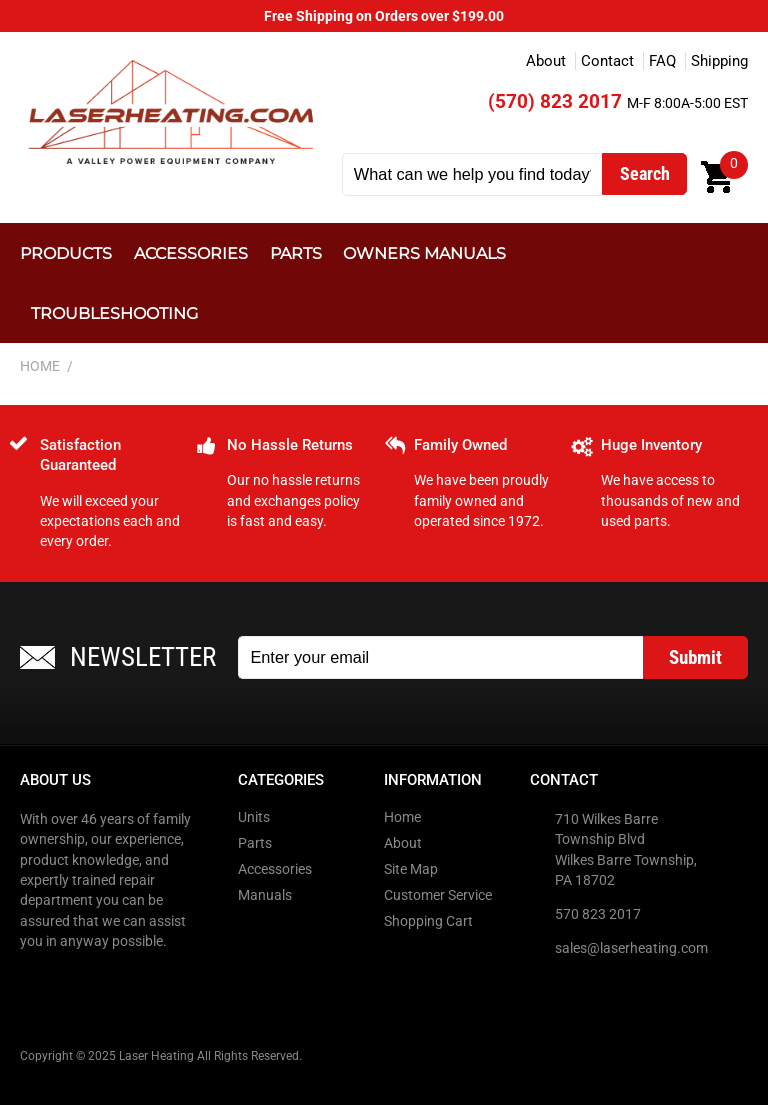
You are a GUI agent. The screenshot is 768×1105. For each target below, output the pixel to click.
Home (402, 817)
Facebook (37, 982)
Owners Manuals (424, 253)
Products (66, 253)
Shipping (719, 61)
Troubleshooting (114, 313)
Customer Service (438, 895)
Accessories (191, 253)
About (546, 61)
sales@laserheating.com (631, 948)
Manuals (265, 895)
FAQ (662, 61)
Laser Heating (170, 111)
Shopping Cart (428, 921)
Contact (607, 61)
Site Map (411, 869)
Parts (296, 253)
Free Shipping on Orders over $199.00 (384, 16)
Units (254, 817)
